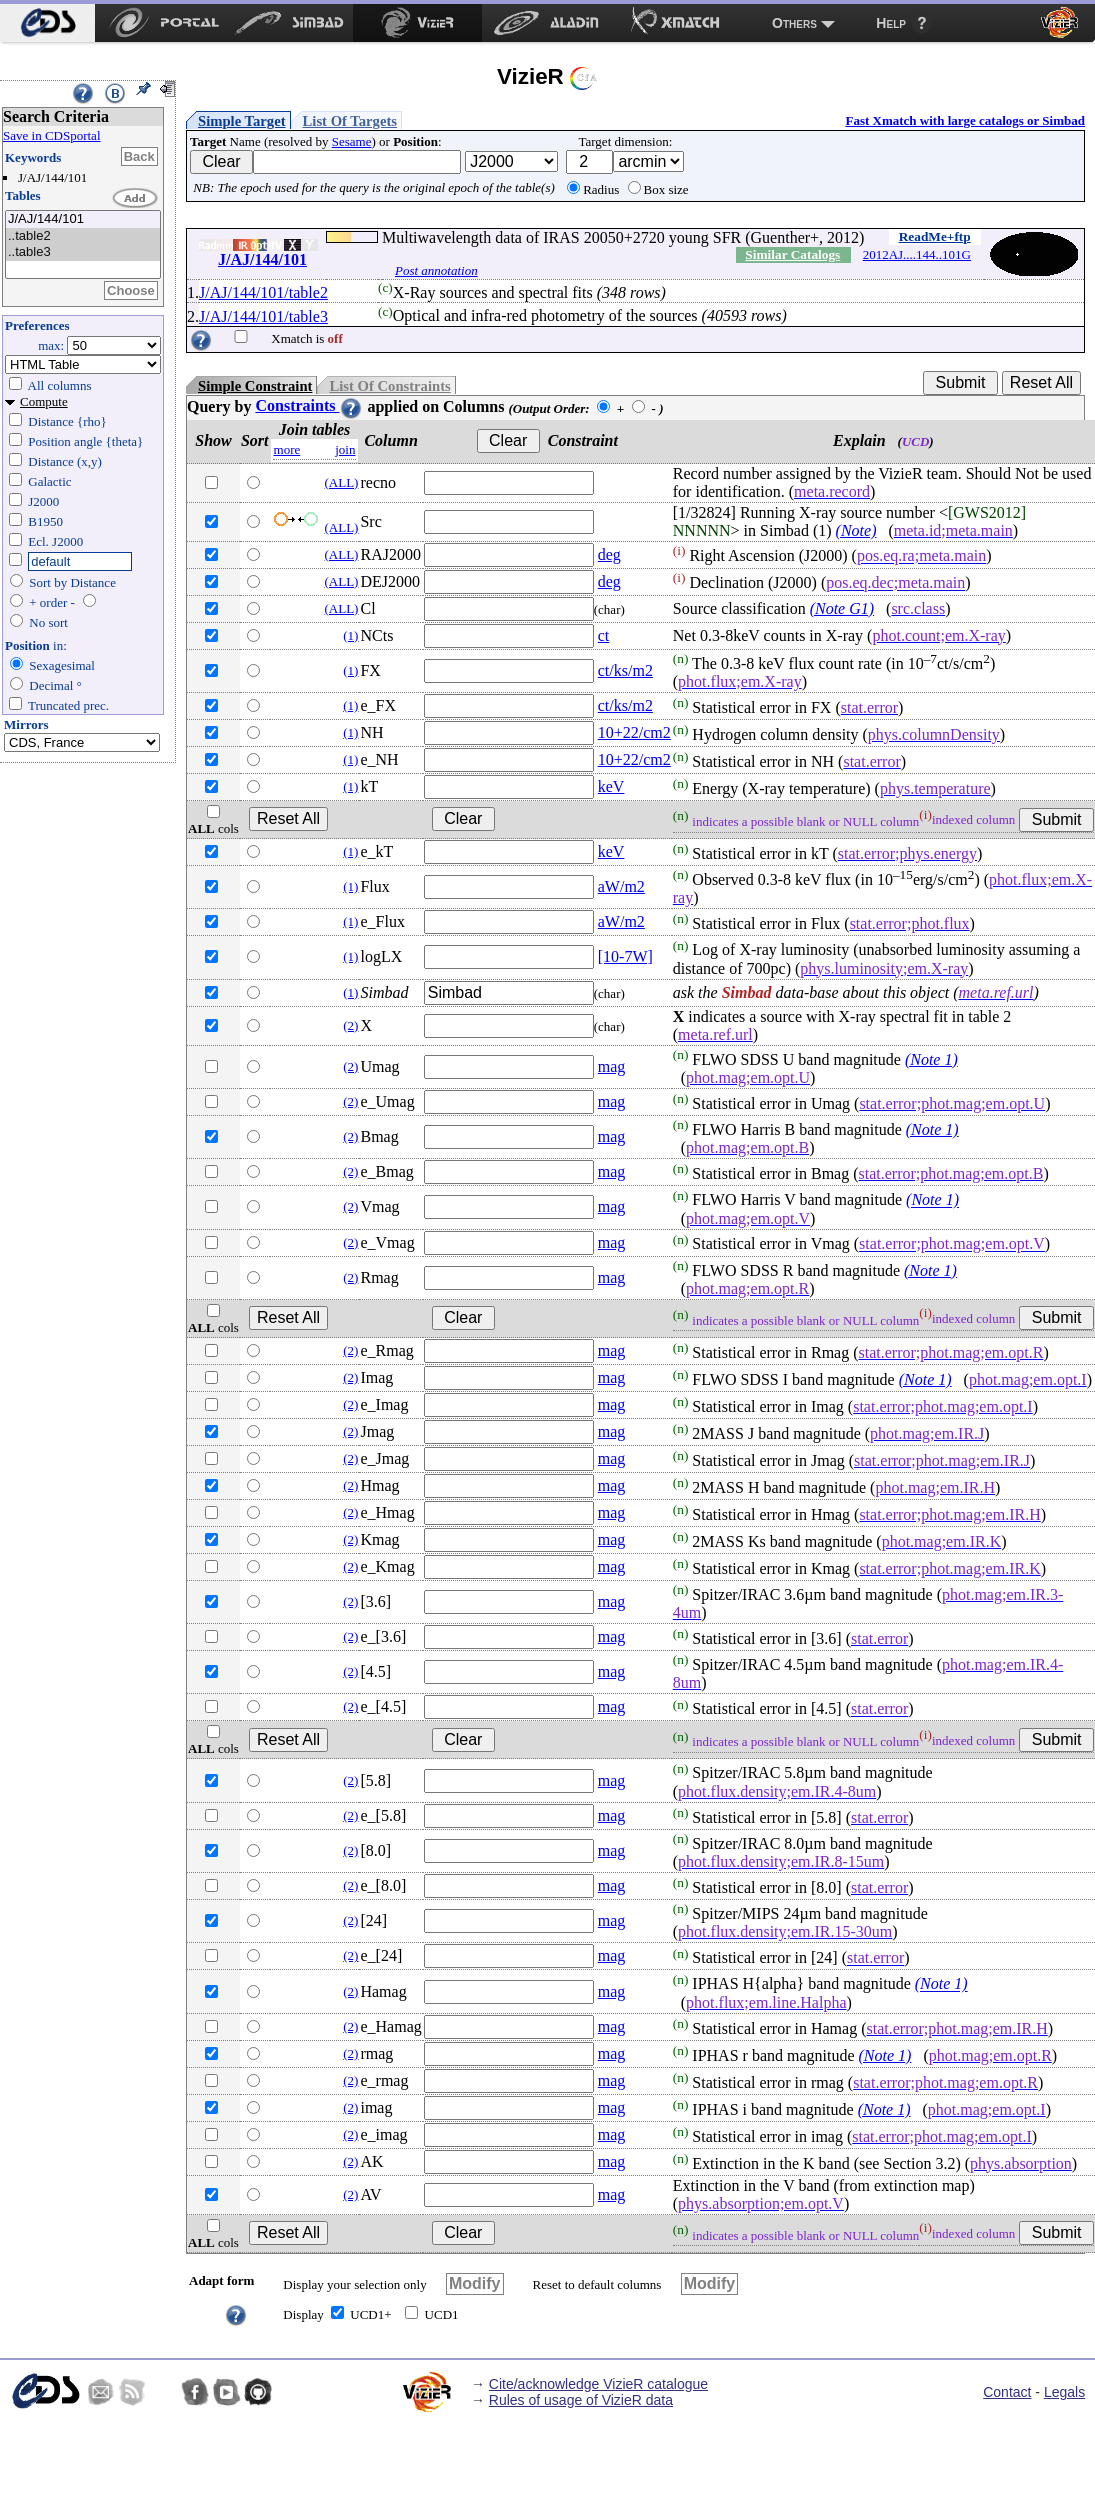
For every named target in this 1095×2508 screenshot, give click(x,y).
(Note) (856, 530)
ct (604, 635)
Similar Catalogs (792, 254)
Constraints (309, 405)
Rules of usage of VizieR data (581, 2400)
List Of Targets (350, 121)
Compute (44, 401)
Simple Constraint (255, 386)
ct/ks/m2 (625, 670)
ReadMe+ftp (935, 236)
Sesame (352, 141)
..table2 (83, 236)
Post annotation (436, 270)
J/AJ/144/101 (83, 219)
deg (609, 554)
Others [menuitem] (794, 23)
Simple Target (242, 121)
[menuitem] (47, 23)
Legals (1064, 2392)
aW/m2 (621, 886)
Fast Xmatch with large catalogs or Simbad (965, 120)
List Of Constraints (389, 386)
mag (612, 1066)
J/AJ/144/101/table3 (263, 316)
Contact (1007, 2392)
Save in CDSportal (52, 135)
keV (611, 786)
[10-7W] (625, 956)
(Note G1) (842, 608)
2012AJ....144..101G (917, 254)
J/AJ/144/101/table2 (263, 292)
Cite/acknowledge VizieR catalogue (598, 2384)
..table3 (83, 252)
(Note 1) (931, 1059)
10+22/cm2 (634, 732)
